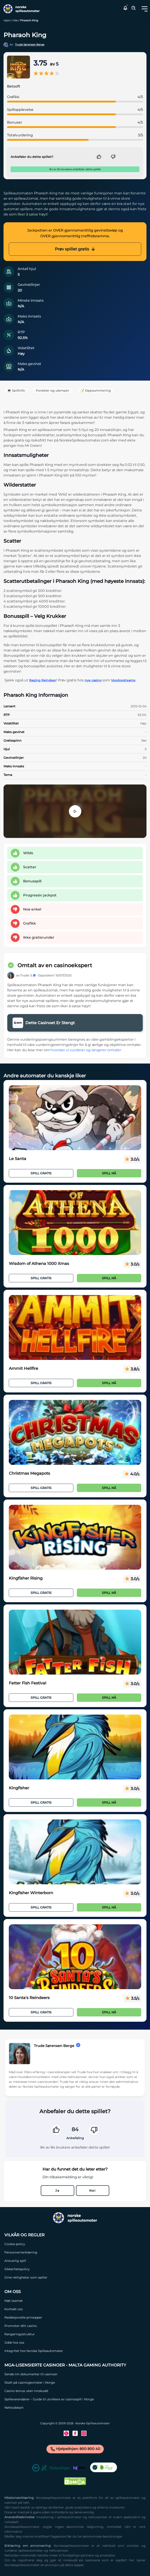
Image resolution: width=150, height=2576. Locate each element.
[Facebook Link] (75, 2433)
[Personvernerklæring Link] (25, 2252)
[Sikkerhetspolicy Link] (25, 2269)
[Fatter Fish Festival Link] (75, 1642)
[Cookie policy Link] (25, 2244)
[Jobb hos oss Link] (33, 2342)
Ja (57, 2191)
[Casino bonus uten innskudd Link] (65, 2390)
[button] (144, 8)
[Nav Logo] (21, 9)
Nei (92, 2191)
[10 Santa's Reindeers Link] (75, 1956)
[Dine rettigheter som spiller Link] (25, 2277)
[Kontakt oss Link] (33, 2309)
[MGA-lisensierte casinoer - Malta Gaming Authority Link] (65, 2365)
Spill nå (109, 1173)
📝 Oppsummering (95, 390)
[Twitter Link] (66, 2433)
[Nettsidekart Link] (65, 2407)
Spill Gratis (41, 1173)
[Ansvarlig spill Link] (25, 2260)
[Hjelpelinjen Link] (55, 2468)
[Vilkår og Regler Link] (25, 2235)
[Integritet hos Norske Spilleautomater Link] (33, 2350)
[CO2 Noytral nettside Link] (103, 2468)
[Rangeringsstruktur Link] (33, 2334)
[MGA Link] (79, 2469)
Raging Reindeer (42, 680)
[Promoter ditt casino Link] (33, 2325)
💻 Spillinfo (16, 390)
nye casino (93, 680)
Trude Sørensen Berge (29, 44)
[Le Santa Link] (75, 1117)
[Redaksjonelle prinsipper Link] (33, 2317)
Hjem (7, 20)
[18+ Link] (35, 2468)
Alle (15, 20)
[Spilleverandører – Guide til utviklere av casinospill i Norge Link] (65, 2399)
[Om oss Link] (33, 2292)
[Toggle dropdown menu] (144, 8)
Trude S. (28, 975)
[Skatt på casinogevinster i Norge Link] (65, 2382)
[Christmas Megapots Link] (75, 1432)
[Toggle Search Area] (133, 8)
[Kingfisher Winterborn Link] (75, 1852)
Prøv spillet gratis (75, 249)
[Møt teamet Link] (33, 2300)
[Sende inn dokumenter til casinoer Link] (65, 2374)
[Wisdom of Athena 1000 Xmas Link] (75, 1222)
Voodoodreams (123, 680)
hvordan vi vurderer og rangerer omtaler (85, 1050)
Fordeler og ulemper (52, 390)
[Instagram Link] (84, 2433)
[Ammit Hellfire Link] (75, 1327)
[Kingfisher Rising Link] (75, 1537)
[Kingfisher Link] (75, 1747)
